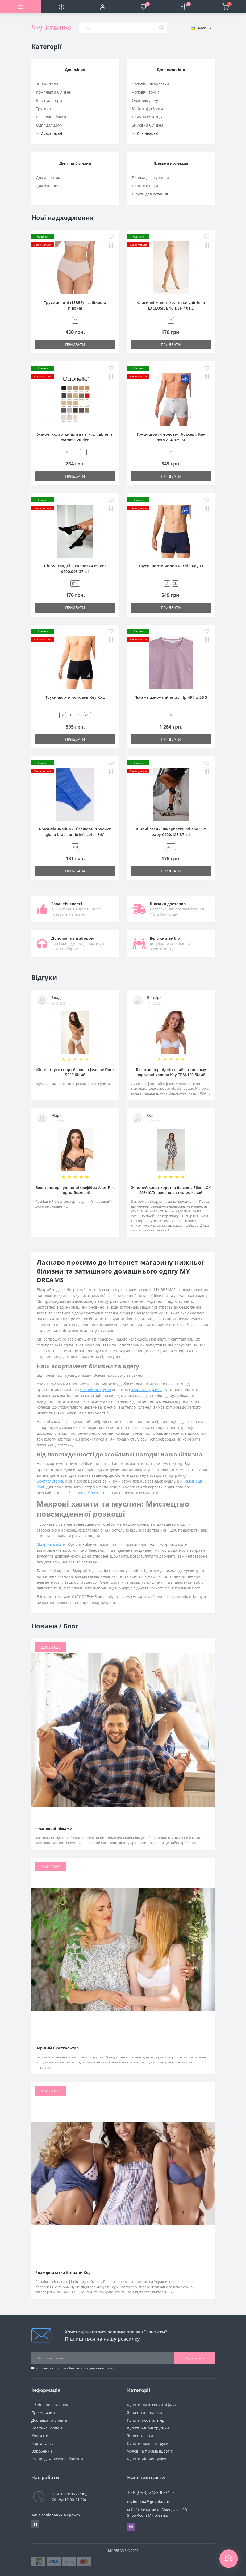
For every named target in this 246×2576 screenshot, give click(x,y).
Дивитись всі (49, 133)
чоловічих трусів (95, 1389)
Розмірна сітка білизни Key (63, 2272)
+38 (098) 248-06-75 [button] (150, 2492)
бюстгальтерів (50, 1481)
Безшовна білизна (53, 116)
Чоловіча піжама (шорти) (150, 2451)
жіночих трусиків (146, 1389)
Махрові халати (51, 1544)
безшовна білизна (85, 1492)
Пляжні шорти (145, 185)
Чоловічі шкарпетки (150, 83)
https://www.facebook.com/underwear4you (35, 2524)
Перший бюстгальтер (57, 2047)
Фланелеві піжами (54, 1828)
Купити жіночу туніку (146, 2458)
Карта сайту (42, 2443)
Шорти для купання (150, 194)
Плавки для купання (150, 177)
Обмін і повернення (49, 2404)
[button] (102, 6)
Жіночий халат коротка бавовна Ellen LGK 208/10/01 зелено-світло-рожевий (171, 1190)
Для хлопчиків (49, 185)
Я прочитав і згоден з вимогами (75, 2368)
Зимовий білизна (147, 125)
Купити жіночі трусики (148, 2428)
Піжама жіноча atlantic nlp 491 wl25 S (170, 697)
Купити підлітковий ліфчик (152, 2404)
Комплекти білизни (54, 92)
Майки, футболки (147, 108)
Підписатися (194, 2358)
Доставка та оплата (49, 2420)
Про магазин (43, 2412)
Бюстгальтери (49, 100)
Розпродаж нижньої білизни (57, 2458)
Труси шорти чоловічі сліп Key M (170, 565)
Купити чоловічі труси (147, 2443)
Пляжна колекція (147, 116)
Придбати (75, 344)
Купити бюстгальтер (146, 2420)
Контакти (39, 2435)
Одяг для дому (49, 125)
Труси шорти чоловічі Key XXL (75, 697)
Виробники (41, 2451)
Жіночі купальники (144, 2412)
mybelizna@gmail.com (148, 2501)
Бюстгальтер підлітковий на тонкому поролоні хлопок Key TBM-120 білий (171, 1072)
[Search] (161, 28)
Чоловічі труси (145, 92)
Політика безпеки (68, 2368)
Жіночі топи (47, 83)
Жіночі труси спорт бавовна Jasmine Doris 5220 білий (75, 1072)
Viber (131, 2527)
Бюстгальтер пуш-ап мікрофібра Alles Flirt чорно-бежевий (75, 1190)
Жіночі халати (140, 2435)
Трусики (43, 108)
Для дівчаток (48, 177)
